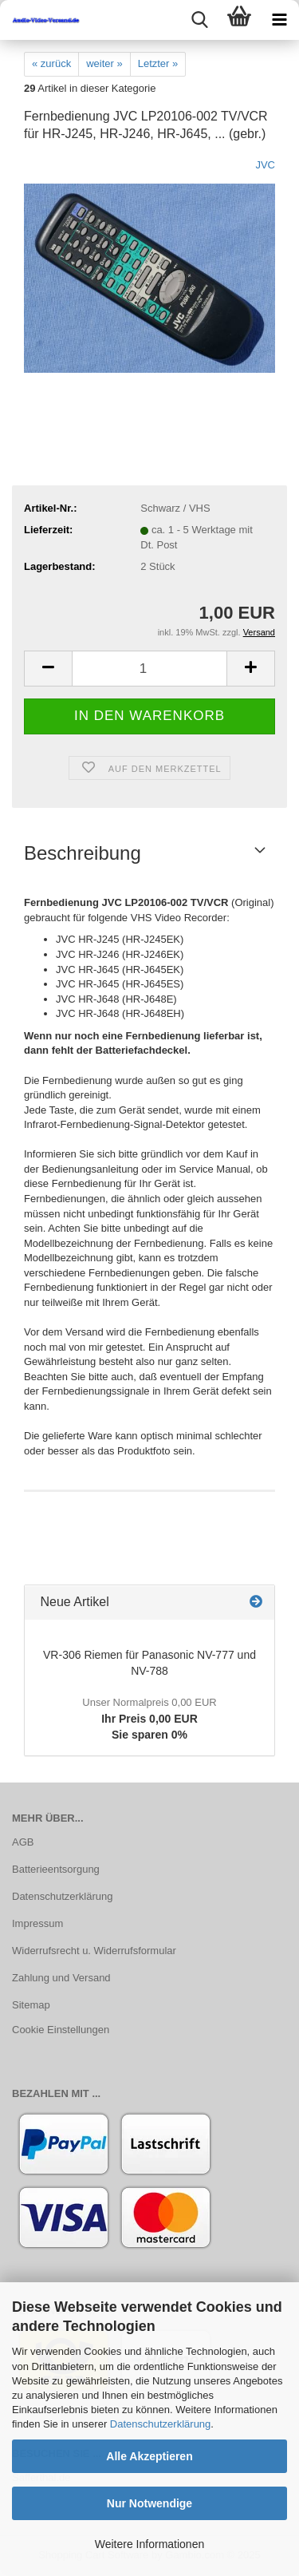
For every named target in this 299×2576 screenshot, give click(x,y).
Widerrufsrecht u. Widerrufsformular (94, 1951)
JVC (265, 165)
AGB (22, 1842)
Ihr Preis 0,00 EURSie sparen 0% (149, 1718)
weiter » (104, 63)
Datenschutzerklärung (160, 2424)
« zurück (51, 63)
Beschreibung (82, 853)
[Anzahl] (149, 669)
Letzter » (158, 63)
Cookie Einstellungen (60, 2030)
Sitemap (31, 2005)
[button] (48, 669)
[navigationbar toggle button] (279, 20)
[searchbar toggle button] (199, 20)
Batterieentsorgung (56, 1869)
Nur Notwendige (149, 2503)
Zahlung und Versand (61, 1978)
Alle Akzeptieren (149, 2456)
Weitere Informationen (149, 2544)
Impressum (37, 1923)
